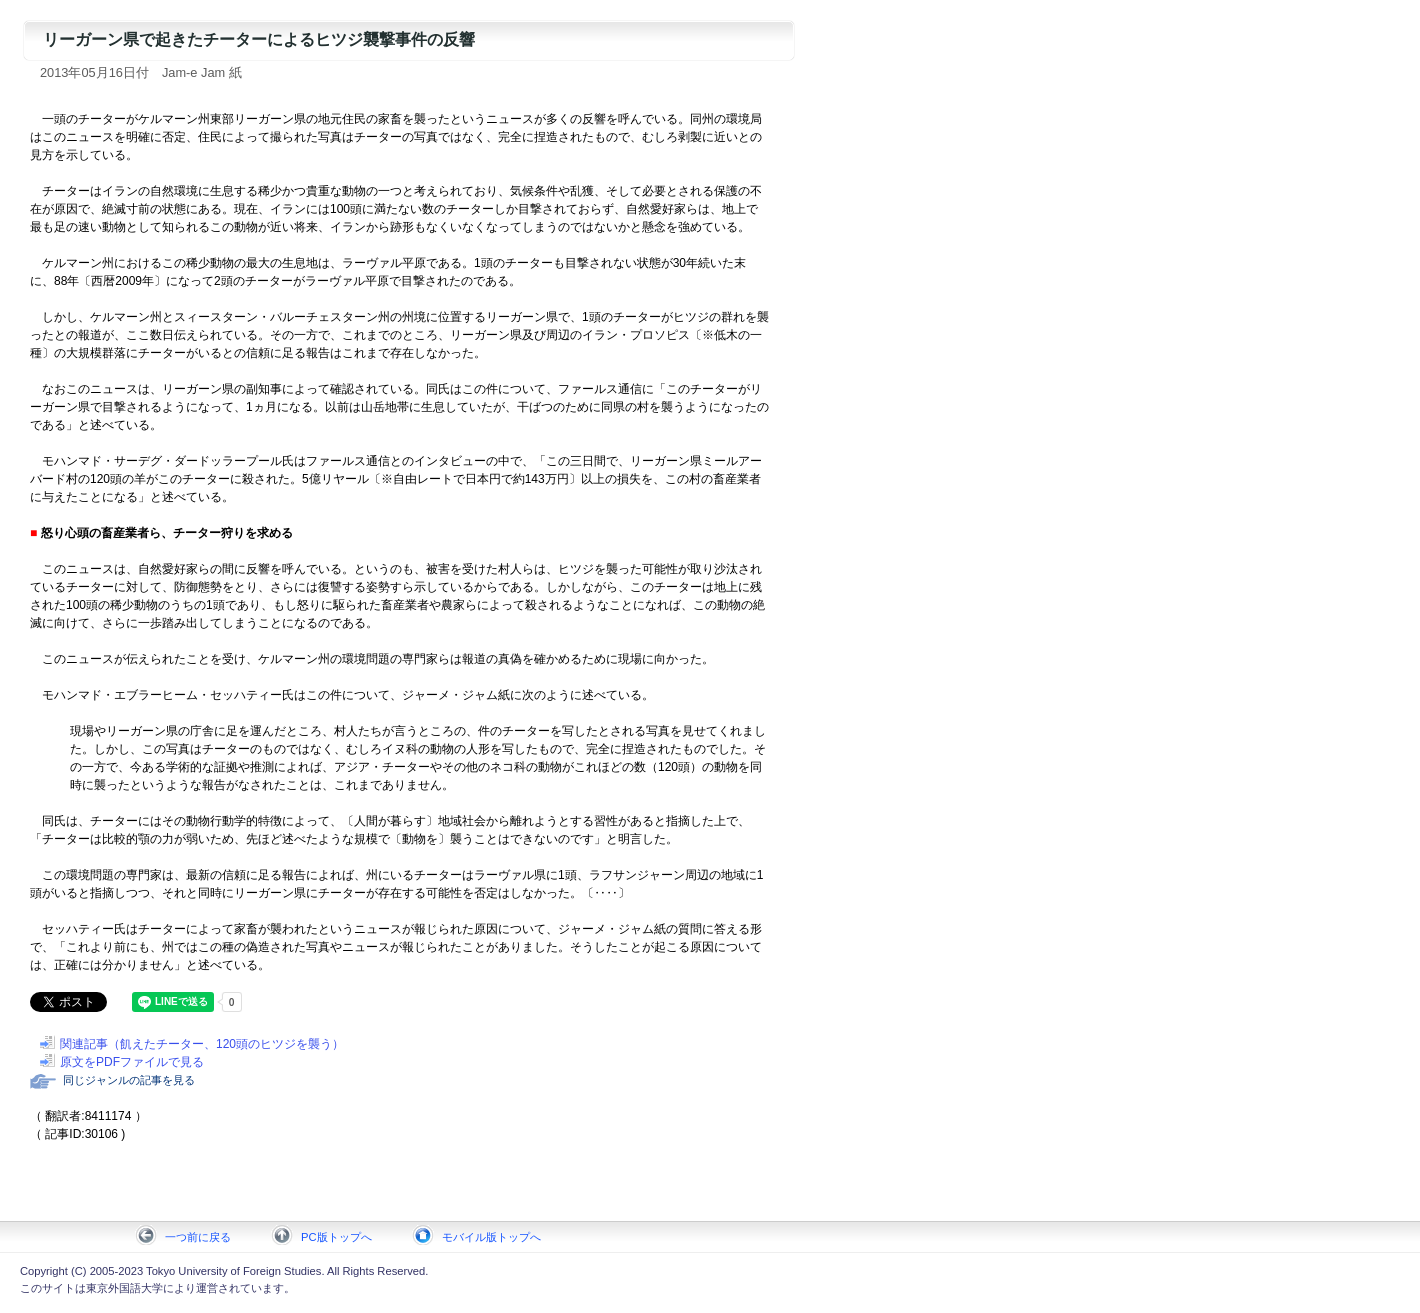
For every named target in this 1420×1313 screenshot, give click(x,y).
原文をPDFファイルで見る (132, 1062)
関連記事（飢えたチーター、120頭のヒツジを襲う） (202, 1044)
